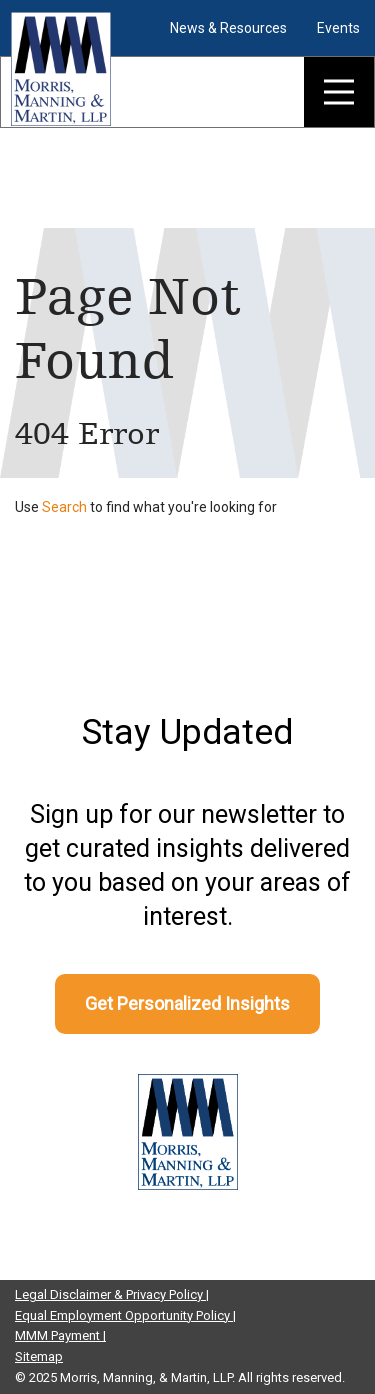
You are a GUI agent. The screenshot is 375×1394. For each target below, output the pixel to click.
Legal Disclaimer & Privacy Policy (110, 1294)
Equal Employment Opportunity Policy (124, 1315)
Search (64, 507)
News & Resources (228, 28)
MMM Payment (59, 1335)
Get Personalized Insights (187, 1003)
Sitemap (39, 1356)
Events (338, 28)
